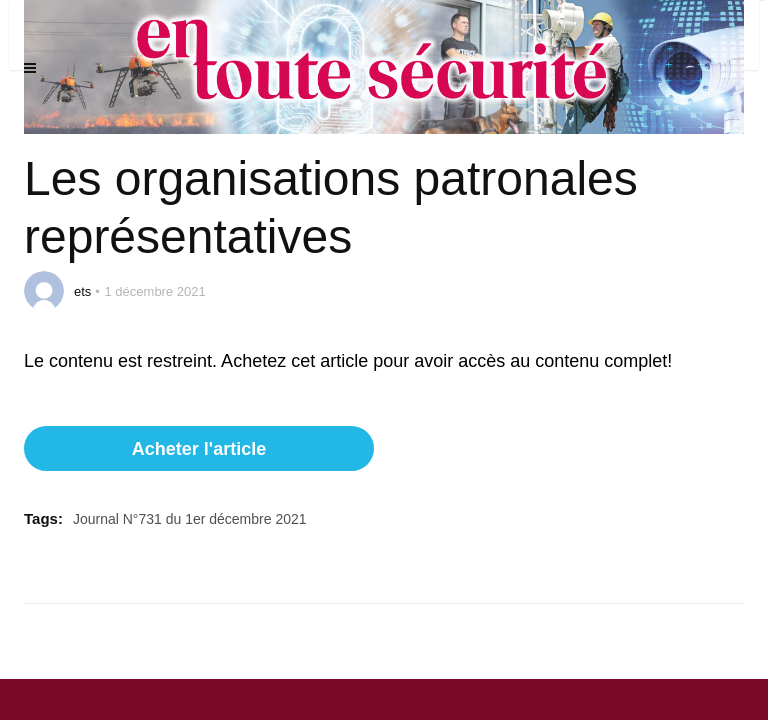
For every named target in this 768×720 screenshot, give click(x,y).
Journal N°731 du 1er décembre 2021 (190, 519)
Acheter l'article (199, 449)
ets (82, 291)
